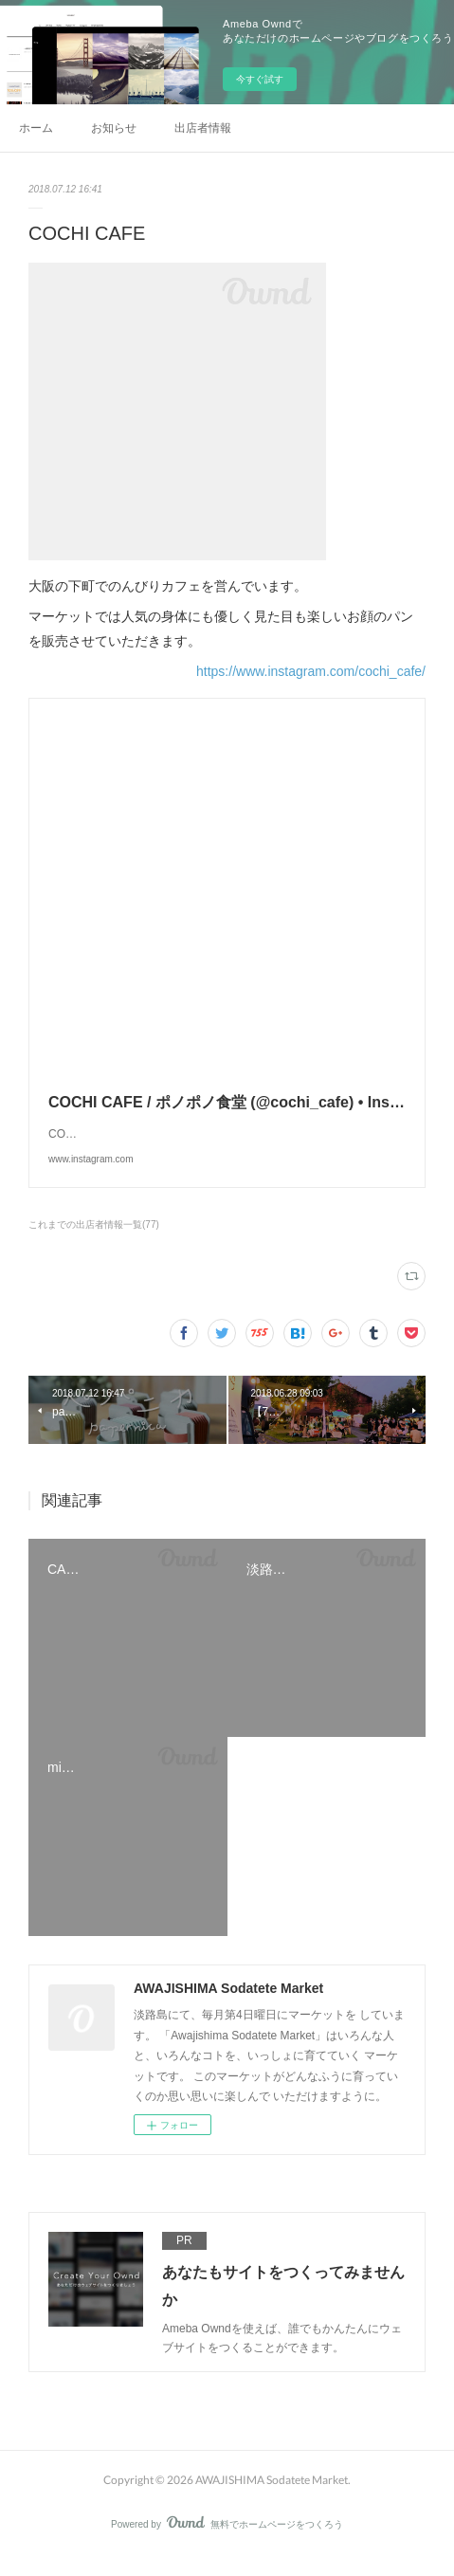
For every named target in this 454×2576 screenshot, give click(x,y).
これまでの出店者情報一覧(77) (93, 1243)
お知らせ (113, 128)
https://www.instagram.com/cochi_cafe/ (311, 671)
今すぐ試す (259, 79)
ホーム (36, 128)
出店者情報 (202, 128)
